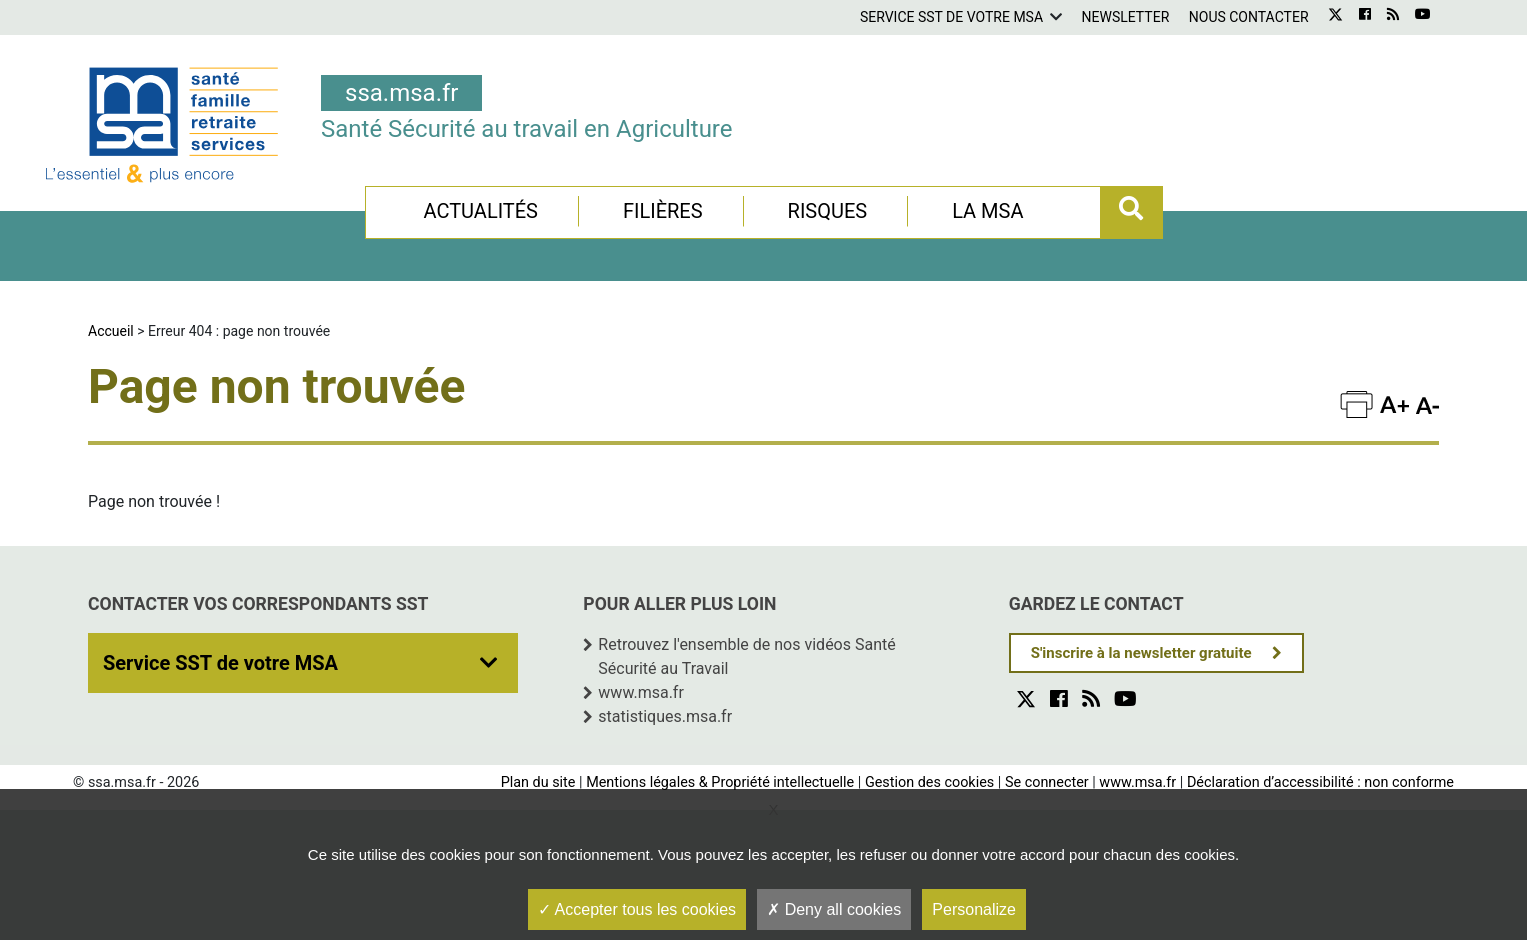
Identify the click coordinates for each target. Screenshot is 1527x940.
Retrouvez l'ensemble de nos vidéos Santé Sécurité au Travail (746, 656)
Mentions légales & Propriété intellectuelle (720, 782)
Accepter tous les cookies (637, 909)
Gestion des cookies (929, 782)
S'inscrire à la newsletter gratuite (1141, 653)
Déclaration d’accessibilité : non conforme (1320, 782)
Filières (663, 211)
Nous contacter (1249, 17)
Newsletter (1126, 17)
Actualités (480, 211)
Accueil (111, 331)
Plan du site (538, 782)
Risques (828, 211)
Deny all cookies (834, 909)
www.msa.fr (641, 692)
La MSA (987, 211)
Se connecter (1047, 782)
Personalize (974, 909)
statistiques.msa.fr (665, 716)
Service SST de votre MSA (951, 17)
